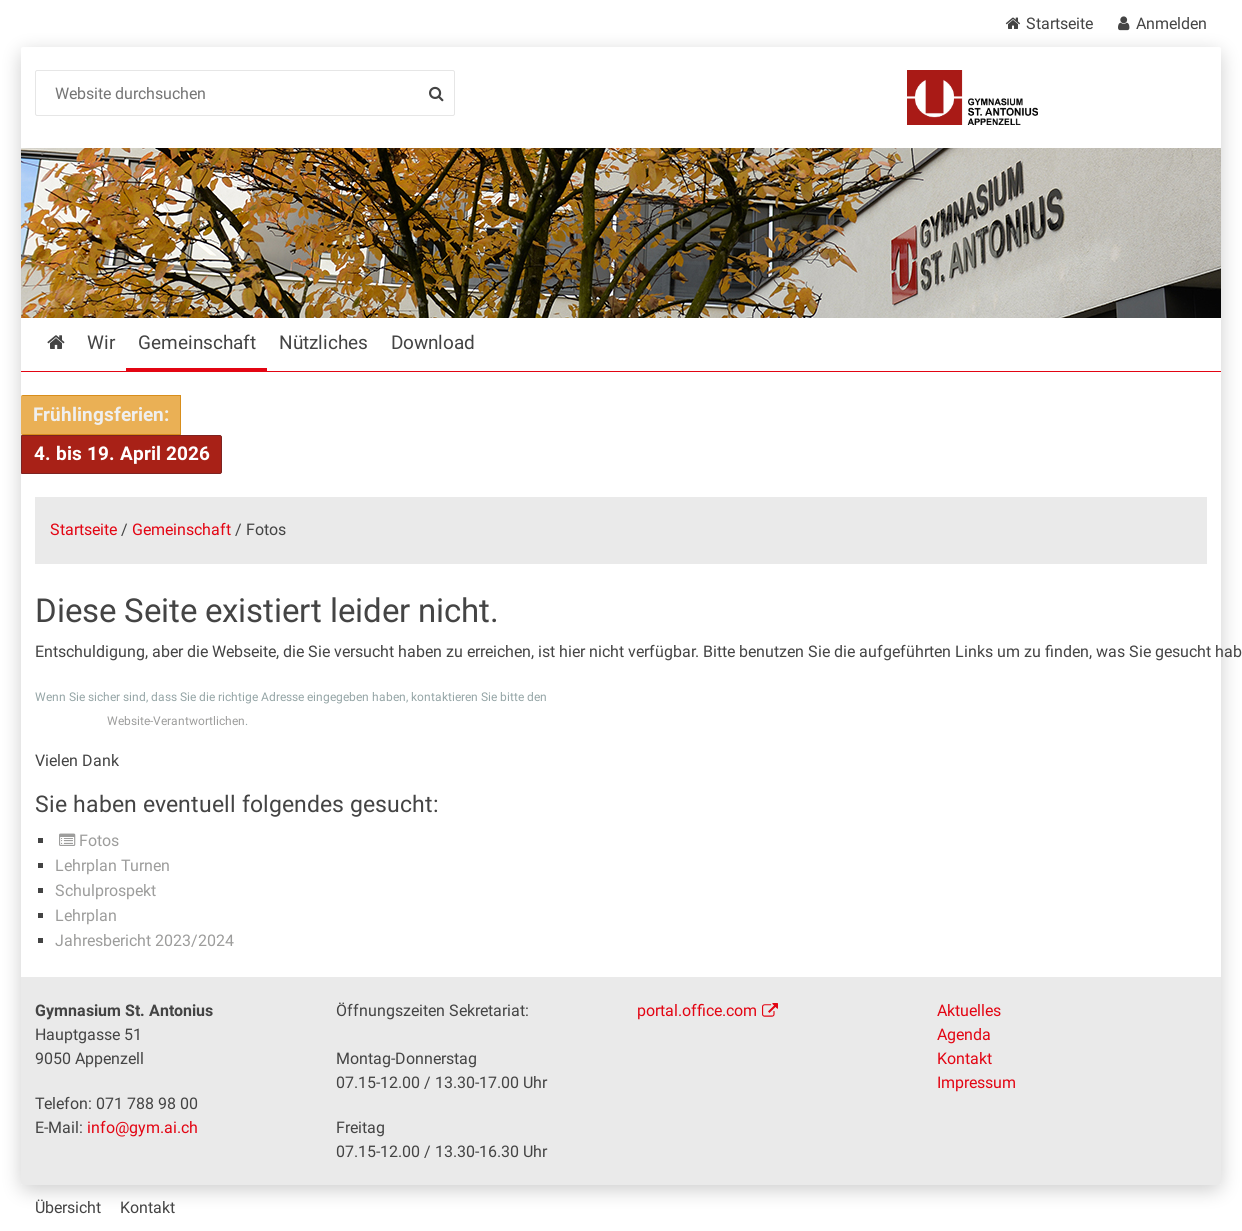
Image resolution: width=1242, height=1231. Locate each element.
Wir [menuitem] (101, 342)
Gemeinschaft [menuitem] (197, 342)
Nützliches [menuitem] (323, 342)
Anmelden (1171, 23)
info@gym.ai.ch (142, 1127)
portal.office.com (697, 1010)
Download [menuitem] (433, 342)
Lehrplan (86, 915)
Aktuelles (969, 1010)
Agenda (964, 1034)
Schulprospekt (105, 890)
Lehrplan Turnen (112, 865)
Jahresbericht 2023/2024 (144, 940)
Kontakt (964, 1058)
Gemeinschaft (181, 529)
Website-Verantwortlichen (176, 721)
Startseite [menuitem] (70, 342)
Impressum (976, 1082)
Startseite (1059, 23)
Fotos (99, 840)
